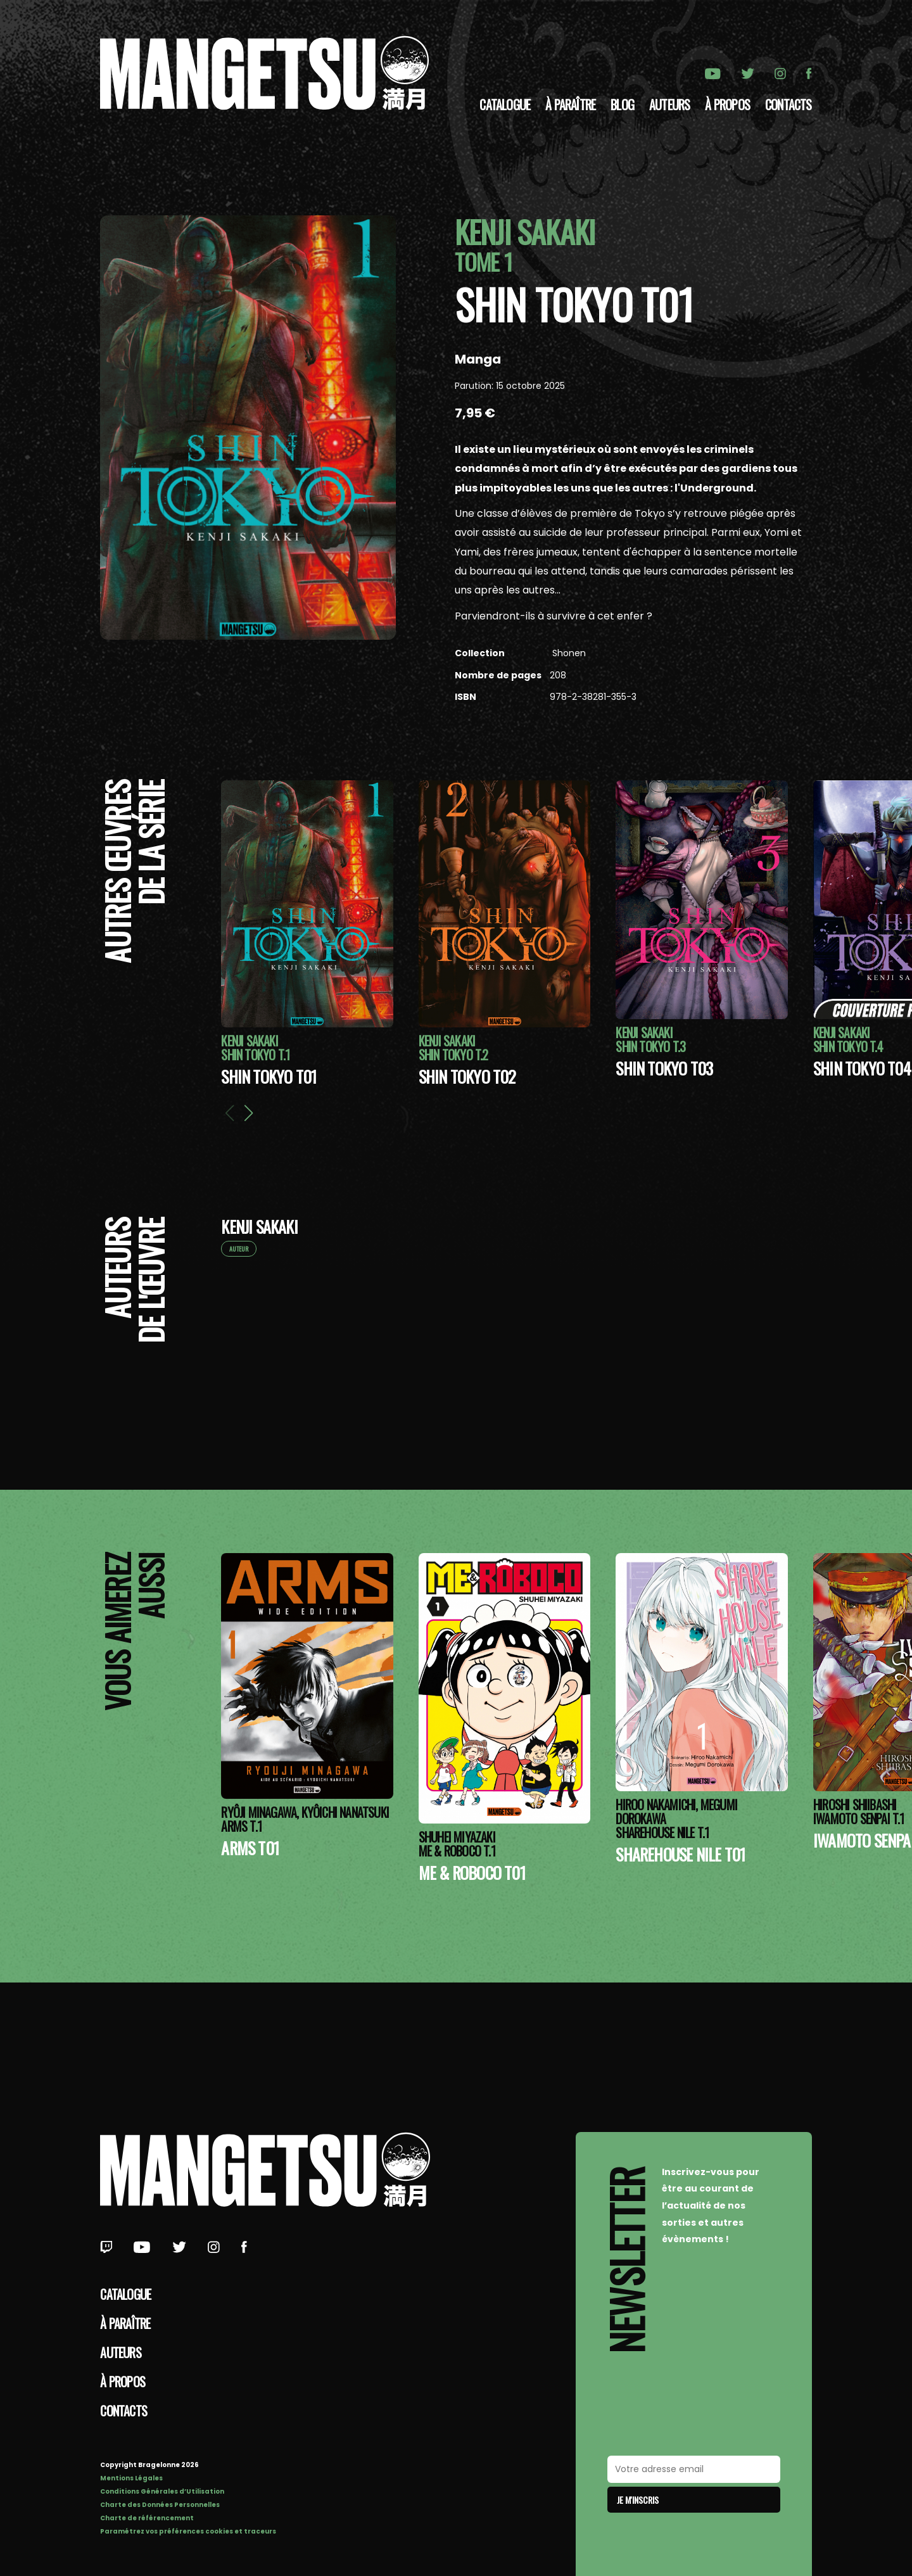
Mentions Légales (131, 2478)
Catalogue (504, 104)
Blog (622, 104)
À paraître (570, 104)
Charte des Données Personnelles (160, 2504)
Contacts (788, 104)
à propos (727, 104)
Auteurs (669, 104)
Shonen (568, 653)
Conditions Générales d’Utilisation (162, 2491)
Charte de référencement (147, 2518)
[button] (249, 1113)
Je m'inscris (638, 2499)
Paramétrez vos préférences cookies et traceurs (188, 2531)
